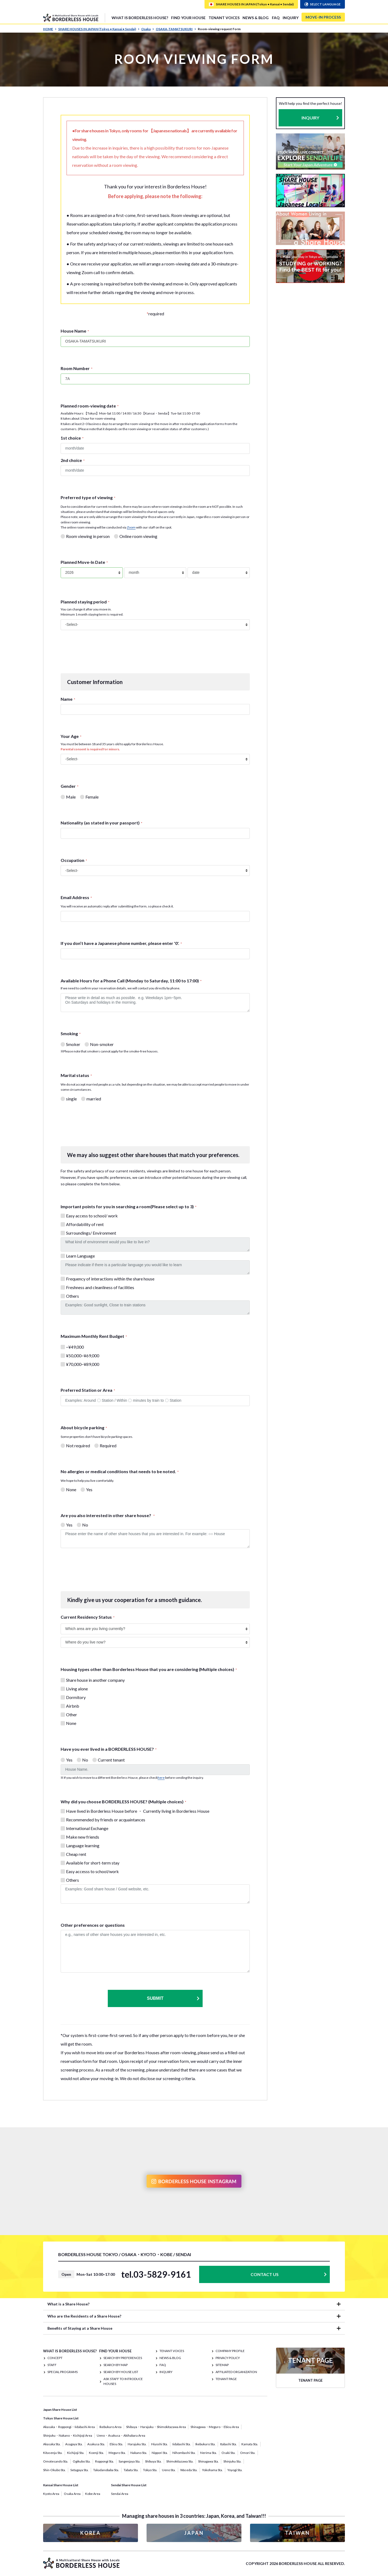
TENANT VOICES (224, 17)
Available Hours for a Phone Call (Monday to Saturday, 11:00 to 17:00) (131, 980)
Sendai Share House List (129, 2485)
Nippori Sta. (160, 2453)
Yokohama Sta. (212, 2470)
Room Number (76, 368)
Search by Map (115, 2365)
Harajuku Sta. (137, 2444)
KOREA (90, 2533)
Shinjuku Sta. (232, 2461)
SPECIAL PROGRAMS (62, 2372)
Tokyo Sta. (150, 2470)
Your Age (71, 736)
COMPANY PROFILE (230, 2351)
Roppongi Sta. (104, 2461)
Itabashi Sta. (228, 2444)
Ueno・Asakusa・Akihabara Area (121, 2435)
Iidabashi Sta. (181, 2444)
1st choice (72, 437)
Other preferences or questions (93, 1925)
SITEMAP (222, 2365)
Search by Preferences (122, 2358)
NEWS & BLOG (255, 17)
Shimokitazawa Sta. (179, 2461)
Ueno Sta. (169, 2470)
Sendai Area (119, 2494)
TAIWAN (297, 2533)
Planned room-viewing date (90, 405)
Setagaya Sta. (79, 2470)
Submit (173, 1998)
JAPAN (194, 2533)
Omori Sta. (247, 2453)
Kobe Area (92, 2494)
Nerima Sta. (208, 2453)
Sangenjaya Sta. (129, 2461)
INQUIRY (291, 17)
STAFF (52, 2365)
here (161, 1778)
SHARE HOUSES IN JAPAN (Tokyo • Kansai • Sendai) (99, 29)
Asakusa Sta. (96, 2444)
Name (68, 699)
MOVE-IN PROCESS (323, 17)
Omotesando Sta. (55, 2461)
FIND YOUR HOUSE (188, 17)
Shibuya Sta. (153, 2461)
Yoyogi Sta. (234, 2470)
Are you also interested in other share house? (108, 1515)
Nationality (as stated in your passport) (101, 822)
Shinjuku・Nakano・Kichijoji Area (67, 2435)
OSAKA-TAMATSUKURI (176, 29)
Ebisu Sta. (116, 2444)
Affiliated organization (236, 2372)
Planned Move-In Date (84, 562)
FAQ (276, 17)
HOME (50, 29)
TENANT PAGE (226, 2379)
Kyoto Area (51, 2494)
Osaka (147, 29)
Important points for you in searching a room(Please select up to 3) (128, 1206)
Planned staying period (85, 601)
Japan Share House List (60, 2410)
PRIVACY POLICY (228, 2358)
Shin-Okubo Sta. (54, 2470)
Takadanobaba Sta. (106, 2470)
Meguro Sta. (117, 2453)
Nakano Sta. (138, 2453)
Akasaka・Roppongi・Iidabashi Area (69, 2427)
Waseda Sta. (189, 2470)
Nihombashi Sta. (184, 2453)
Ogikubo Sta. (82, 2461)
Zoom (131, 527)
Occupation (74, 860)
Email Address (76, 897)
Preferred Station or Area (88, 1390)
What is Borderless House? (140, 17)
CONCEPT (55, 2358)
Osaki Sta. (228, 2453)
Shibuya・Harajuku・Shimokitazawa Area (156, 2427)
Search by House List (120, 2372)
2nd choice (73, 460)
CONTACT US (265, 2274)
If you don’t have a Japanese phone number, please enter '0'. (121, 943)
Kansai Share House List (60, 2485)
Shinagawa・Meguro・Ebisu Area (214, 2427)
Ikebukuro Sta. (205, 2444)
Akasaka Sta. (52, 2444)
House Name (75, 330)
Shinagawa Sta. (208, 2461)
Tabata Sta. (131, 2470)
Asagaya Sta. (74, 2444)
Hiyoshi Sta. (159, 2444)
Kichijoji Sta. (75, 2453)
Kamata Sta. (249, 2444)
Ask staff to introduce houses (123, 2381)
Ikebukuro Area (110, 2427)
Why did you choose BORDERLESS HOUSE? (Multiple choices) (123, 1801)
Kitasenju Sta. (53, 2453)
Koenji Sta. (96, 2453)
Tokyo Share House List (61, 2418)
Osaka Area (72, 2494)
